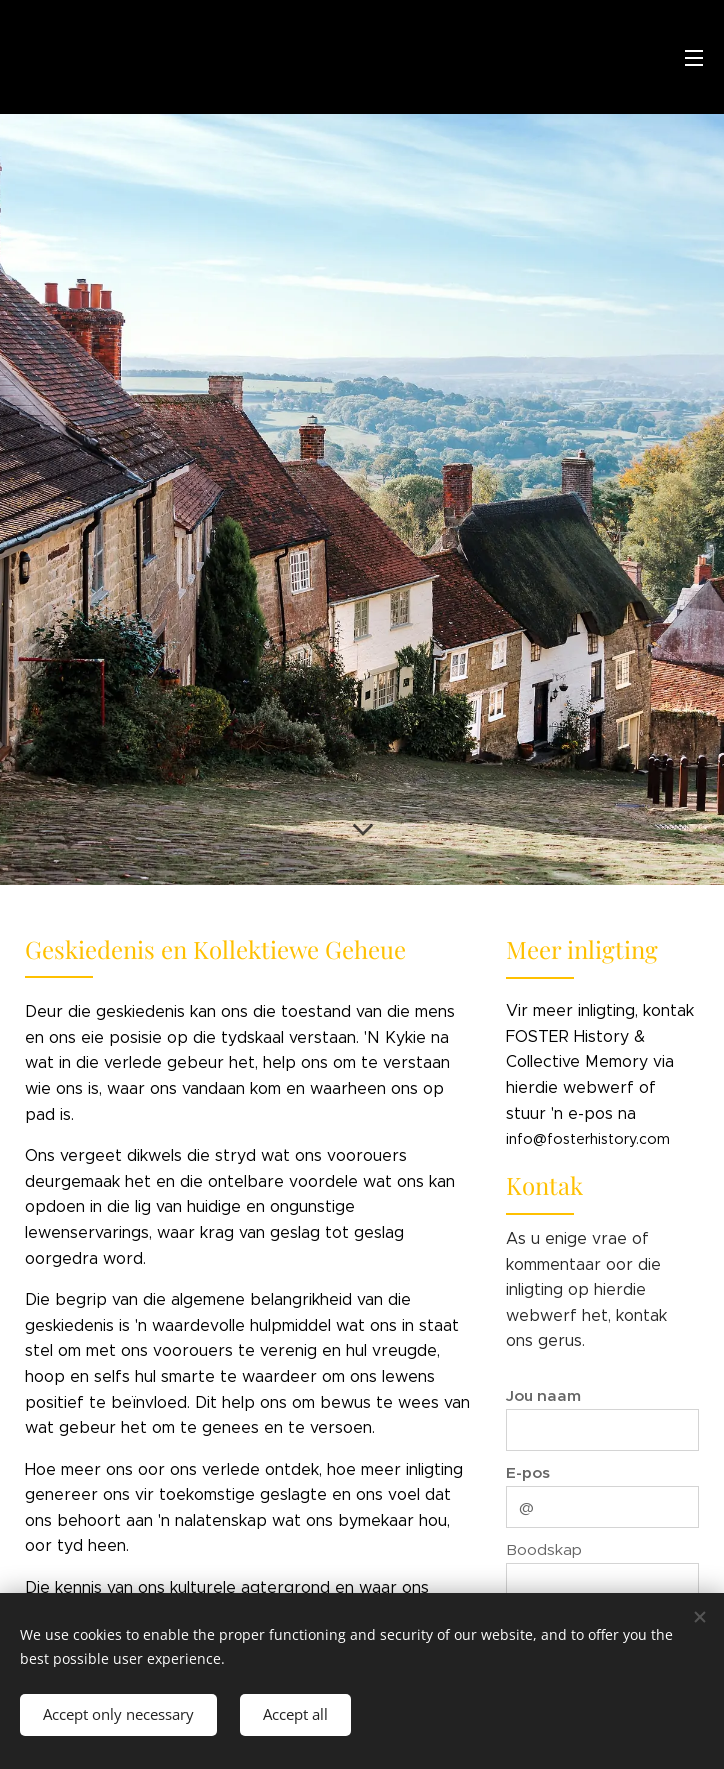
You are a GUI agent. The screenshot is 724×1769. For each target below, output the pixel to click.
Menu (694, 58)
